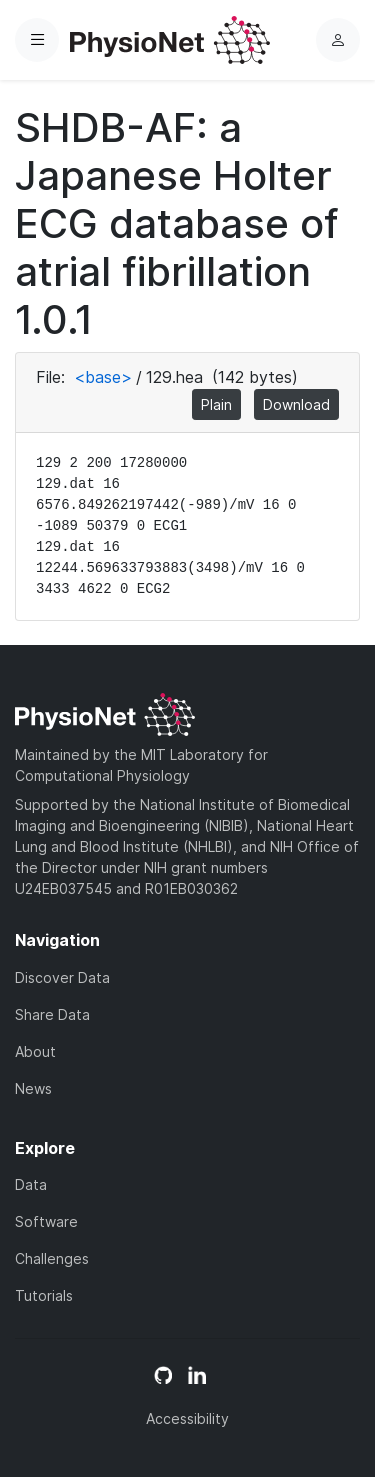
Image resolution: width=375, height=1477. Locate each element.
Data (31, 1184)
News (33, 1088)
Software (46, 1221)
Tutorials (44, 1295)
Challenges (52, 1258)
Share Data (52, 1014)
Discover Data (62, 977)
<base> (103, 377)
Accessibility (187, 1418)
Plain (216, 404)
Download (296, 404)
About (35, 1051)
